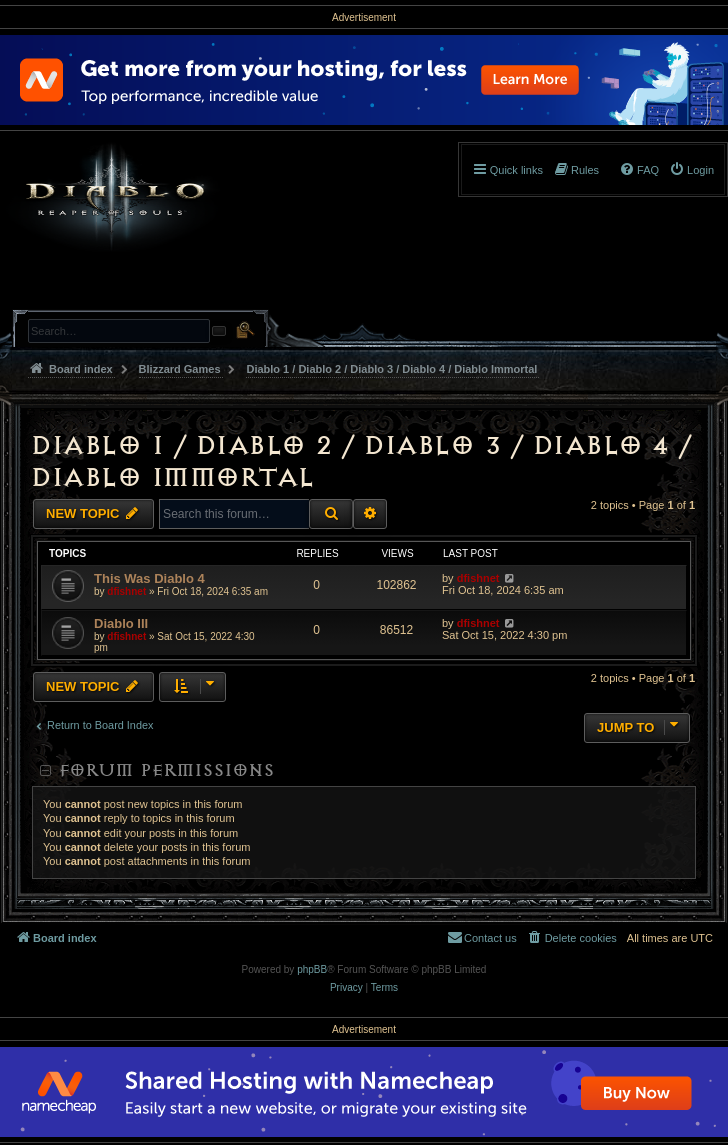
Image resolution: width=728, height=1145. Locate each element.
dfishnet (126, 591)
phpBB (312, 969)
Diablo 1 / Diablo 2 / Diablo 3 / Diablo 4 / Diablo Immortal (360, 461)
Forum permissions (166, 770)
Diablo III (121, 623)
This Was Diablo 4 (149, 578)
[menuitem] (691, 170)
